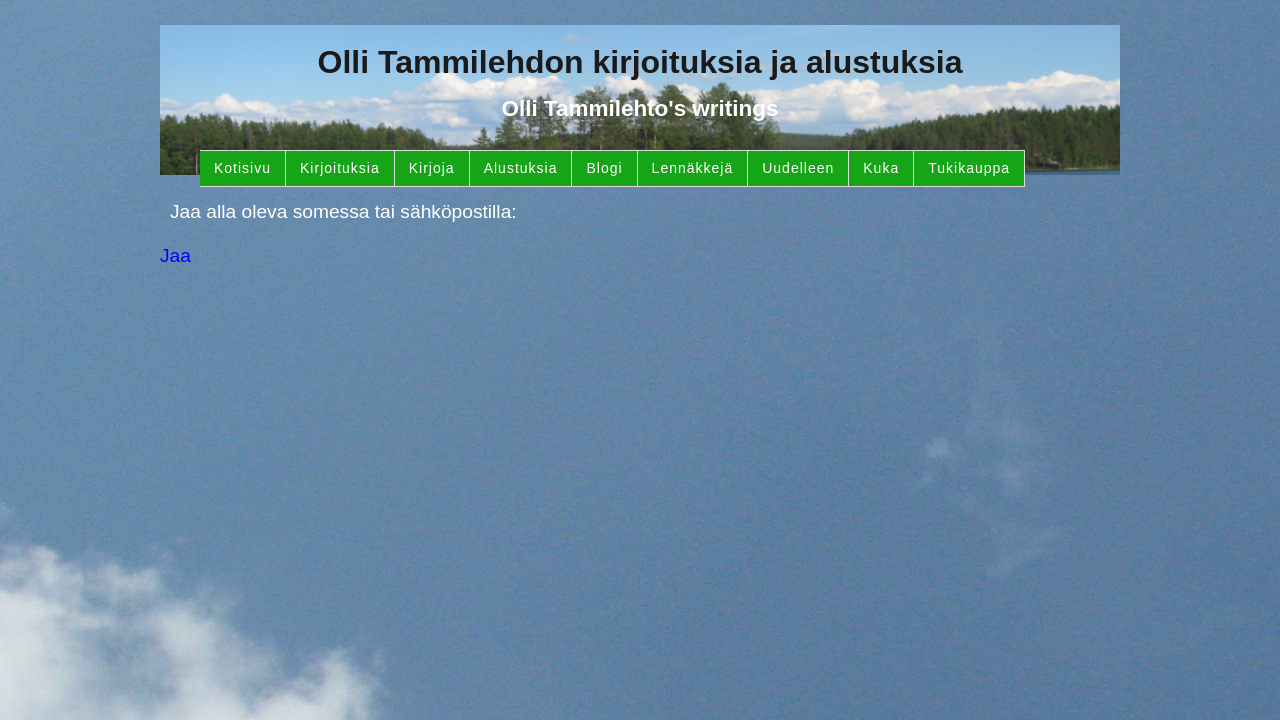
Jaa (175, 255)
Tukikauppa (969, 168)
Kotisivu (242, 168)
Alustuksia (521, 168)
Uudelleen (798, 168)
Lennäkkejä (693, 168)
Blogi (604, 168)
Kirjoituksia (340, 168)
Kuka (881, 168)
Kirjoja (432, 168)
